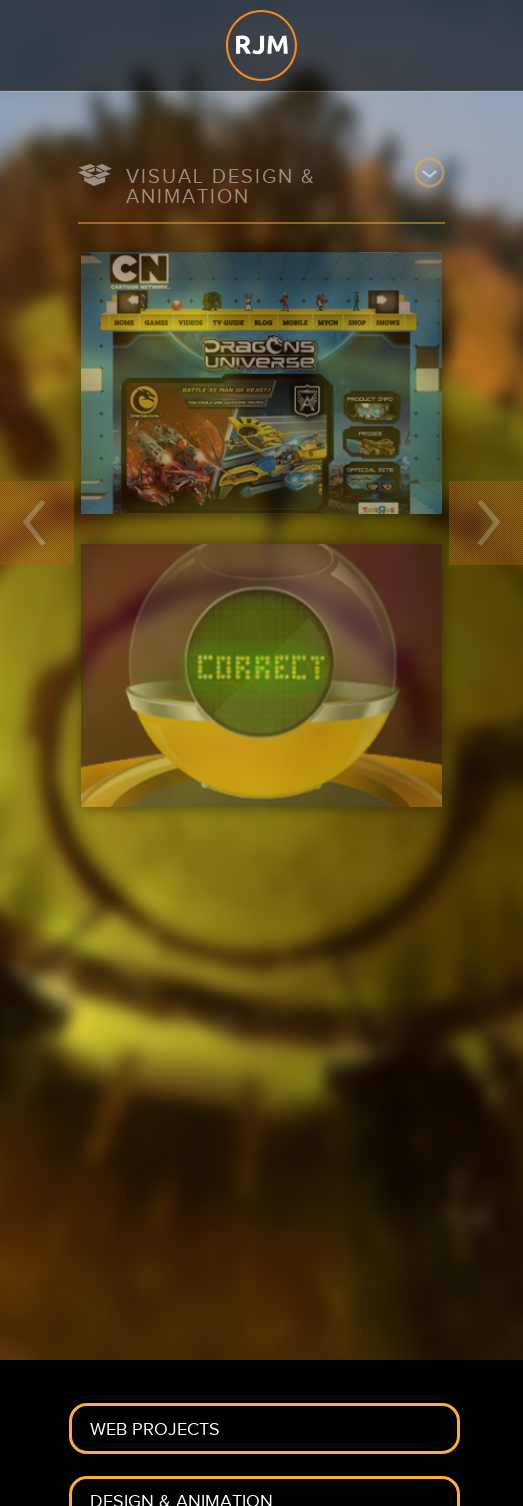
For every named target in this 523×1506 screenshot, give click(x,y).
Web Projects (155, 1429)
